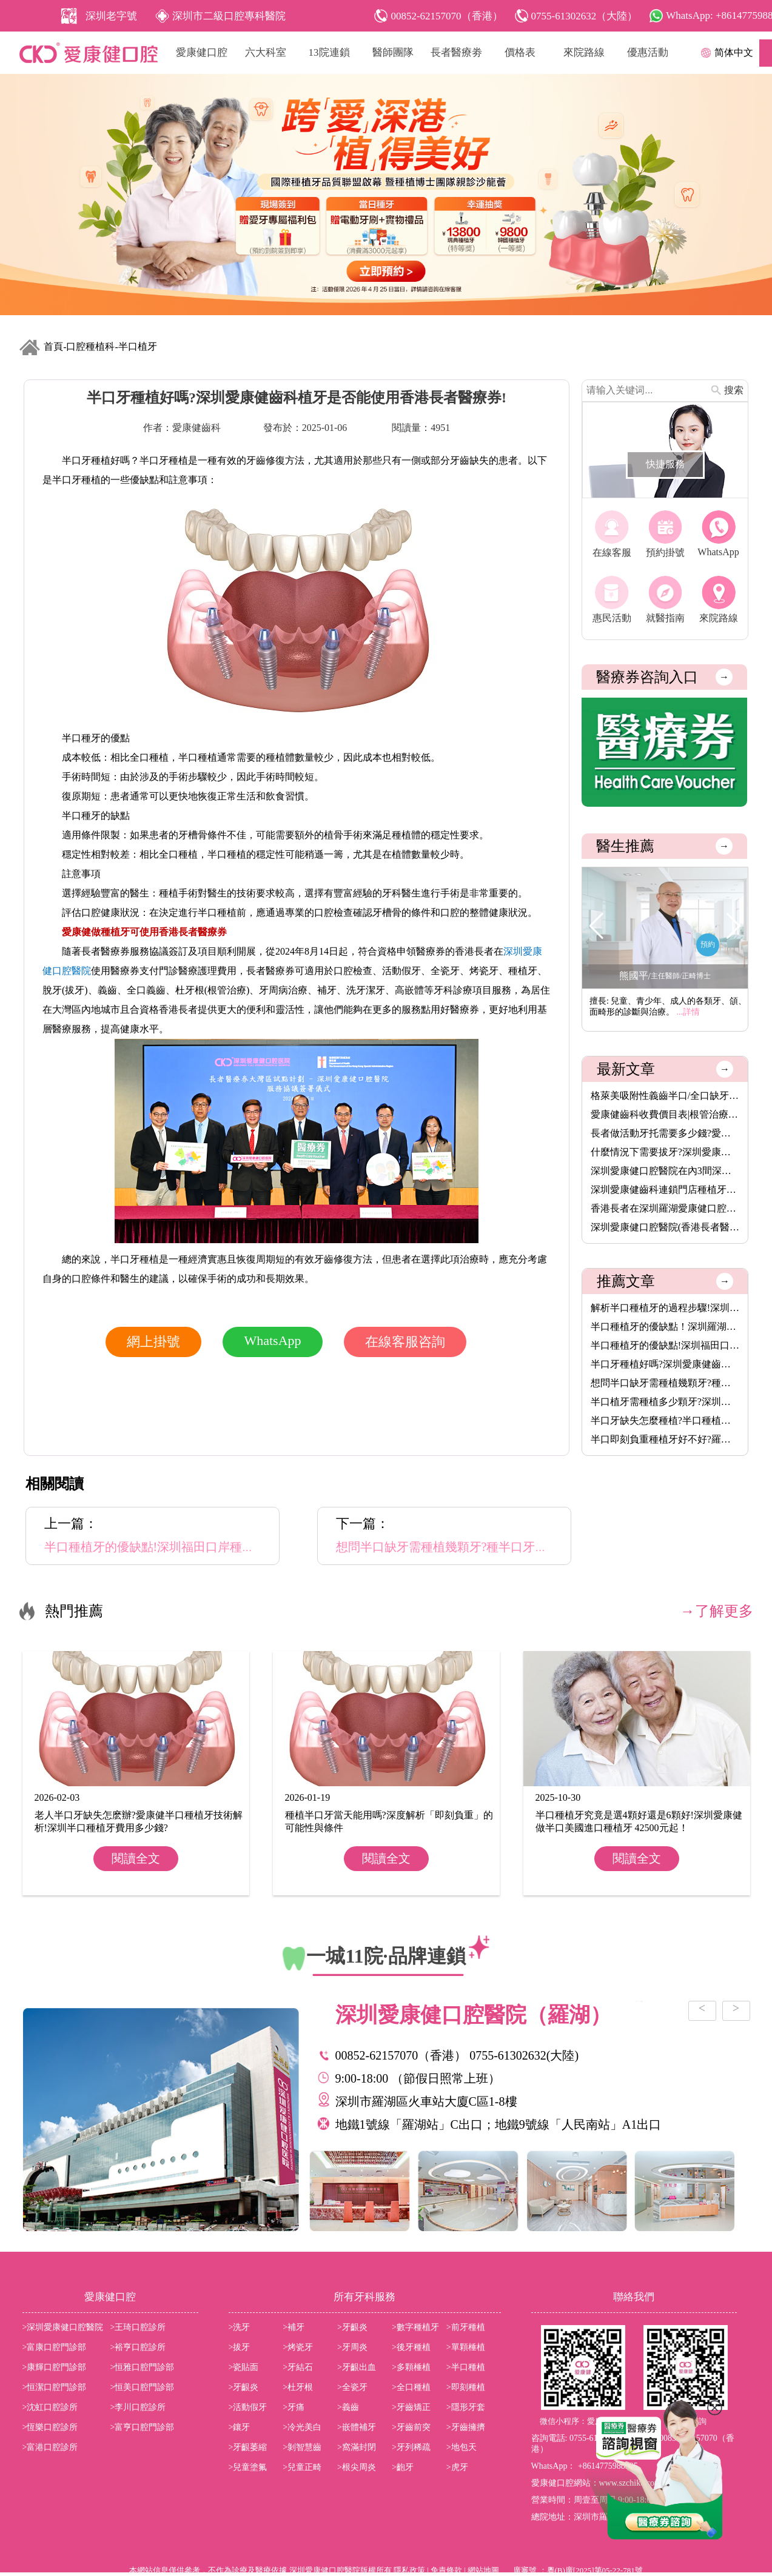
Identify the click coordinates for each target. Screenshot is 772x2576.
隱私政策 (409, 2570)
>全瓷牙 (352, 2387)
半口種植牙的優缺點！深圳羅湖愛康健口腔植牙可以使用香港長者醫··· (665, 1326)
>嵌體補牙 (356, 2427)
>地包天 (461, 2447)
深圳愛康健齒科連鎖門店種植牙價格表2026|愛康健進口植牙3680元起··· (665, 1189)
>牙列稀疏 (411, 2447)
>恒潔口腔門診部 (54, 2387)
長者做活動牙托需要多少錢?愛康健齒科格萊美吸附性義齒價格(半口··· (665, 1133)
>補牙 (293, 2327)
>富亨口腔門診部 (142, 2427)
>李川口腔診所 (138, 2407)
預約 (707, 944)
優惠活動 (647, 52)
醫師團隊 (393, 52)
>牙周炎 (352, 2347)
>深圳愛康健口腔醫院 (63, 2327)
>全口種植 (411, 2387)
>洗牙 (239, 2327)
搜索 (733, 390)
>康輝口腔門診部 (54, 2367)
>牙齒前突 (411, 2427)
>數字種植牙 (415, 2327)
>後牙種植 (411, 2347)
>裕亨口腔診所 (138, 2347)
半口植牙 (137, 346)
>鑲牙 (239, 2427)
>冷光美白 (302, 2427)
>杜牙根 (298, 2387)
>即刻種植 (465, 2387)
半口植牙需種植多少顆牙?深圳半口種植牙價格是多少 (665, 1401)
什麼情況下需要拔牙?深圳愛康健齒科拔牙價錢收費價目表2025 (665, 1152)
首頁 (53, 346)
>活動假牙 (248, 2407)
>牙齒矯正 (411, 2407)
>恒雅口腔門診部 (142, 2367)
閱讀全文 (136, 1858)
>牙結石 (298, 2367)
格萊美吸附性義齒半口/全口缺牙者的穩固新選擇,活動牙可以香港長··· (665, 1095)
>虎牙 (457, 2467)
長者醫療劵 (456, 52)
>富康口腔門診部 (54, 2347)
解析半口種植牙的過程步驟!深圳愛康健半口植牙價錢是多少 (665, 1308)
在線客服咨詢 (405, 1341)
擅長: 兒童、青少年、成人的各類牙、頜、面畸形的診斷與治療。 (668, 1006)
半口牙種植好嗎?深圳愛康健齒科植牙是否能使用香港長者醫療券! (665, 1364)
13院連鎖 (329, 52)
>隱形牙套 (465, 2407)
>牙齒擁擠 (465, 2427)
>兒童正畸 (302, 2467)
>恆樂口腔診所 (50, 2427)
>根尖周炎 (356, 2467)
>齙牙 (403, 2467)
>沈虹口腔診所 (50, 2407)
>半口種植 (465, 2367)
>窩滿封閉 (356, 2447)
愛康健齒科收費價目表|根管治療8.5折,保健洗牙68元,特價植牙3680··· (665, 1114)
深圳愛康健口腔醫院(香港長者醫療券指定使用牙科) (665, 1227)
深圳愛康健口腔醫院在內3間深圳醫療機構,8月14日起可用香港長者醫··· (665, 1171)
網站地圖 (483, 2570)
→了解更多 (716, 1611)
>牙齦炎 (352, 2327)
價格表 (520, 52)
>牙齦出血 (356, 2367)
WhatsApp (272, 1340)
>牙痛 (293, 2407)
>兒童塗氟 (248, 2467)
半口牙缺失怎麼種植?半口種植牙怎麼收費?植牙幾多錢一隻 (665, 1420)
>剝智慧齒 (302, 2447)
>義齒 (348, 2407)
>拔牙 (239, 2347)
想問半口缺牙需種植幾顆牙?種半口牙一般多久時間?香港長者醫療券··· (665, 1383)
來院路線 (584, 52)
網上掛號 (153, 1341)
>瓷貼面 (244, 2367)
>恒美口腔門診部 (142, 2387)
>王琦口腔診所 (138, 2327)
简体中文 (733, 52)
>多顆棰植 (411, 2367)
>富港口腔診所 (50, 2447)
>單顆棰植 (465, 2347)
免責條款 (446, 2570)
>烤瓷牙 (298, 2347)
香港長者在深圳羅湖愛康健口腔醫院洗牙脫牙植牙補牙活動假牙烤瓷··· (665, 1208)
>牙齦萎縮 (248, 2447)
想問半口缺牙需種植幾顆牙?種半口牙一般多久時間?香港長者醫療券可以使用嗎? (550, 1546)
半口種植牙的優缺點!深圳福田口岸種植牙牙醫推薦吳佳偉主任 (665, 1345)
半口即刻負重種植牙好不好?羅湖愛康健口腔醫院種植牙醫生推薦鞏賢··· (665, 1439)
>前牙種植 (465, 2327)
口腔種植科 (90, 346)
